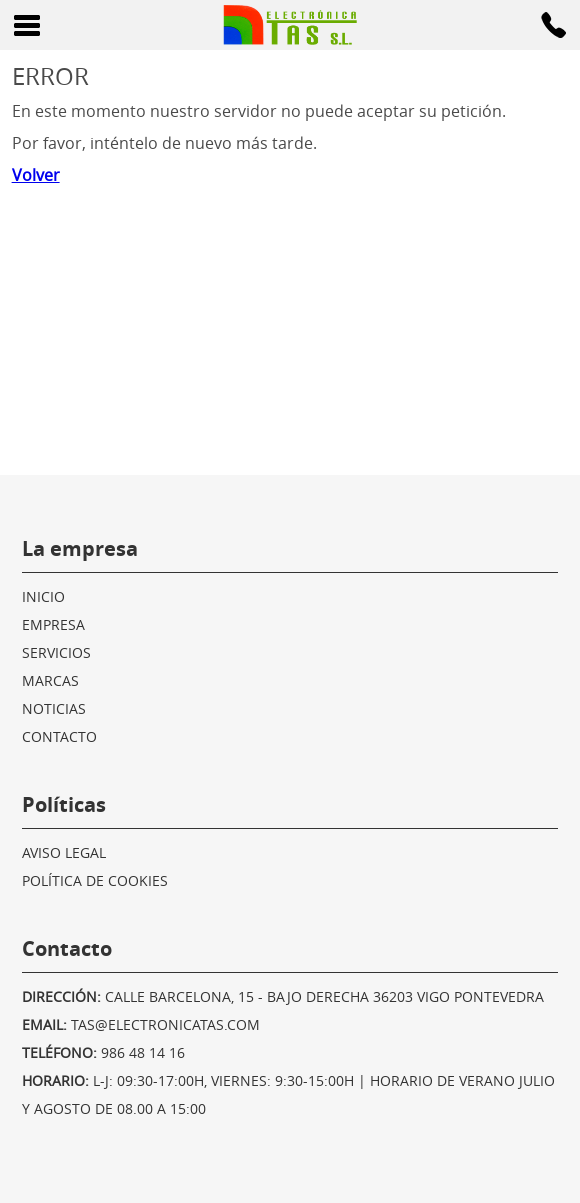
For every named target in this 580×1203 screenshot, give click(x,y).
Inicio (43, 596)
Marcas (50, 680)
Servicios (56, 652)
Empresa (53, 624)
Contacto (59, 736)
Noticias (54, 708)
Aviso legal (64, 852)
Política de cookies (95, 880)
